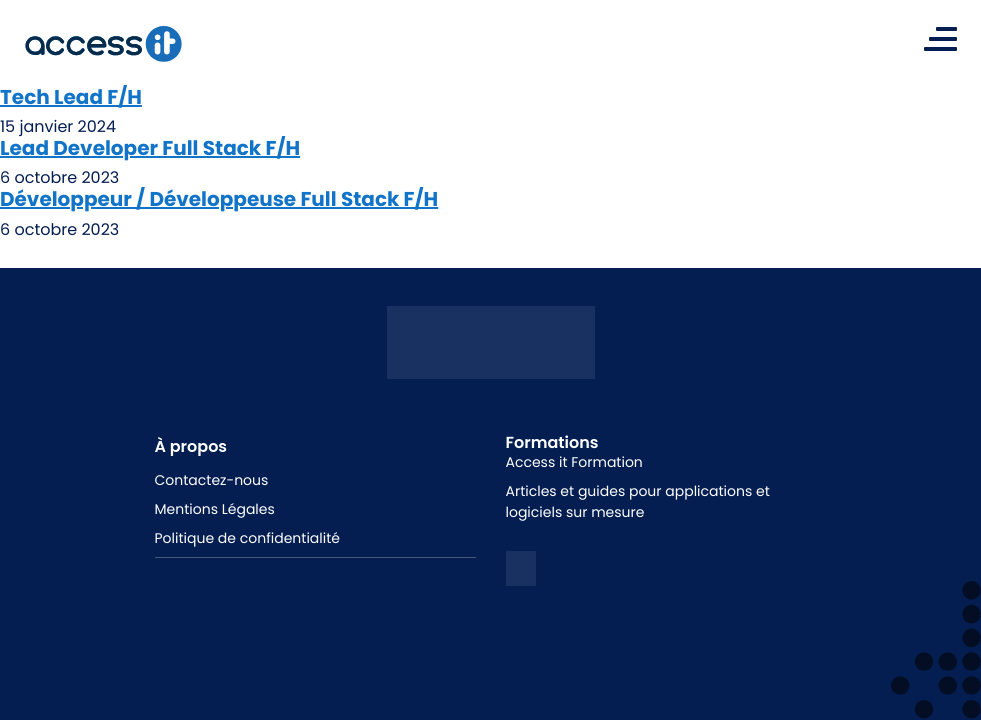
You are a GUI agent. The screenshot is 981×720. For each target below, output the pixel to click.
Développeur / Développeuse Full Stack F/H (219, 199)
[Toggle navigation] (940, 39)
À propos (191, 446)
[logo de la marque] (103, 44)
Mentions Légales (215, 509)
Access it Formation (574, 462)
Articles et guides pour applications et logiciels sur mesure (638, 501)
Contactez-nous (212, 480)
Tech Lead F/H (71, 97)
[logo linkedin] (521, 568)
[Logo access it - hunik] (491, 363)
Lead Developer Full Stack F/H (150, 148)
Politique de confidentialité (247, 538)
